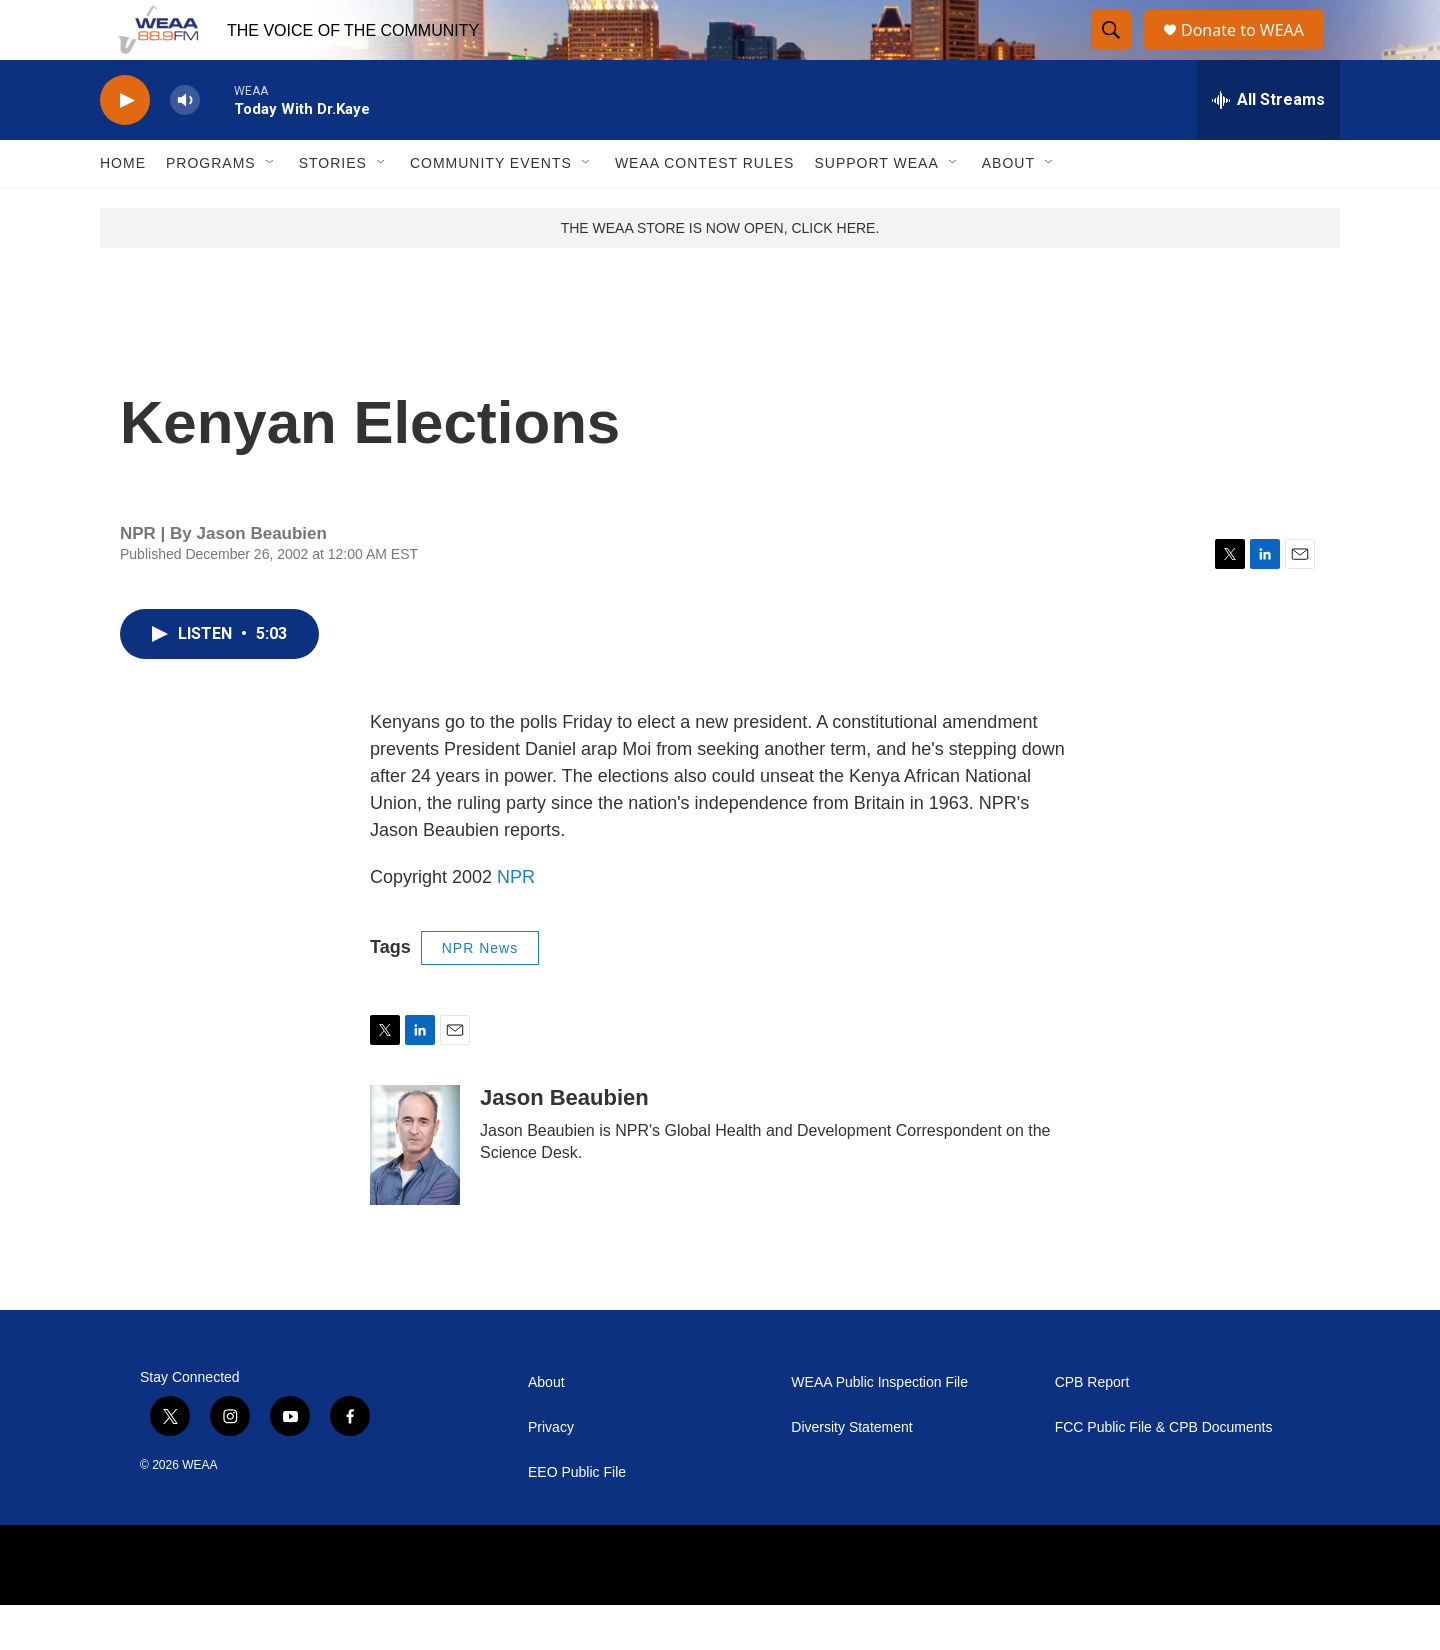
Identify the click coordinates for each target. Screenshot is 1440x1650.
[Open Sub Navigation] (271, 208)
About (1008, 208)
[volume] (185, 145)
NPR (516, 922)
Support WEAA (876, 208)
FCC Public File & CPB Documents (1164, 1472)
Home (123, 208)
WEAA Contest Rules (705, 208)
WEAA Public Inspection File (879, 1427)
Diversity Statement (851, 1472)
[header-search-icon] (1112, 53)
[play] (125, 145)
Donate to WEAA (1251, 52)
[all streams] (1268, 145)
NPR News (480, 993)
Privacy (551, 1472)
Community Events (491, 208)
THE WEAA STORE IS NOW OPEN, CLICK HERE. (720, 273)
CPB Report (1092, 1427)
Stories (333, 208)
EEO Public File (577, 1517)
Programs (211, 208)
